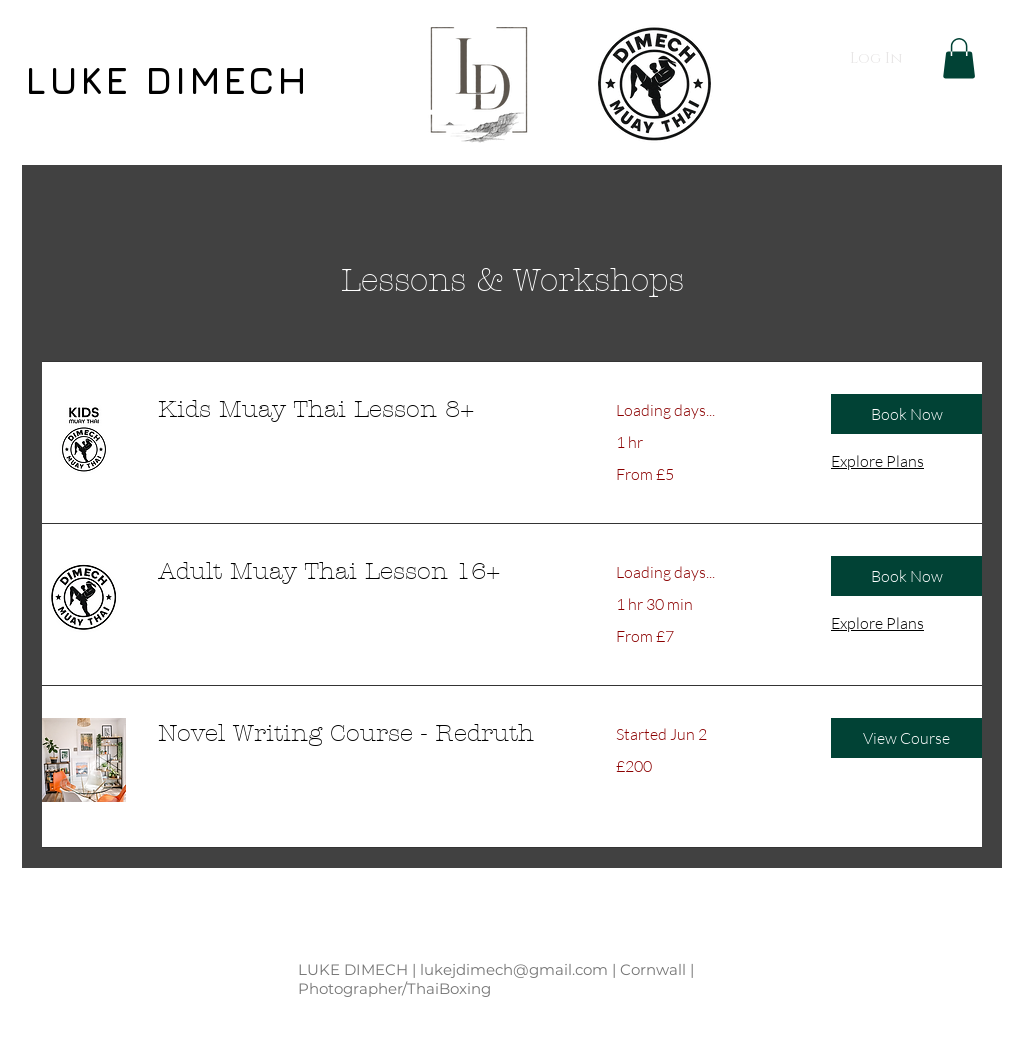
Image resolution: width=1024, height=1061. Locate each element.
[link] (363, 410)
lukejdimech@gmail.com (514, 969)
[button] (959, 58)
